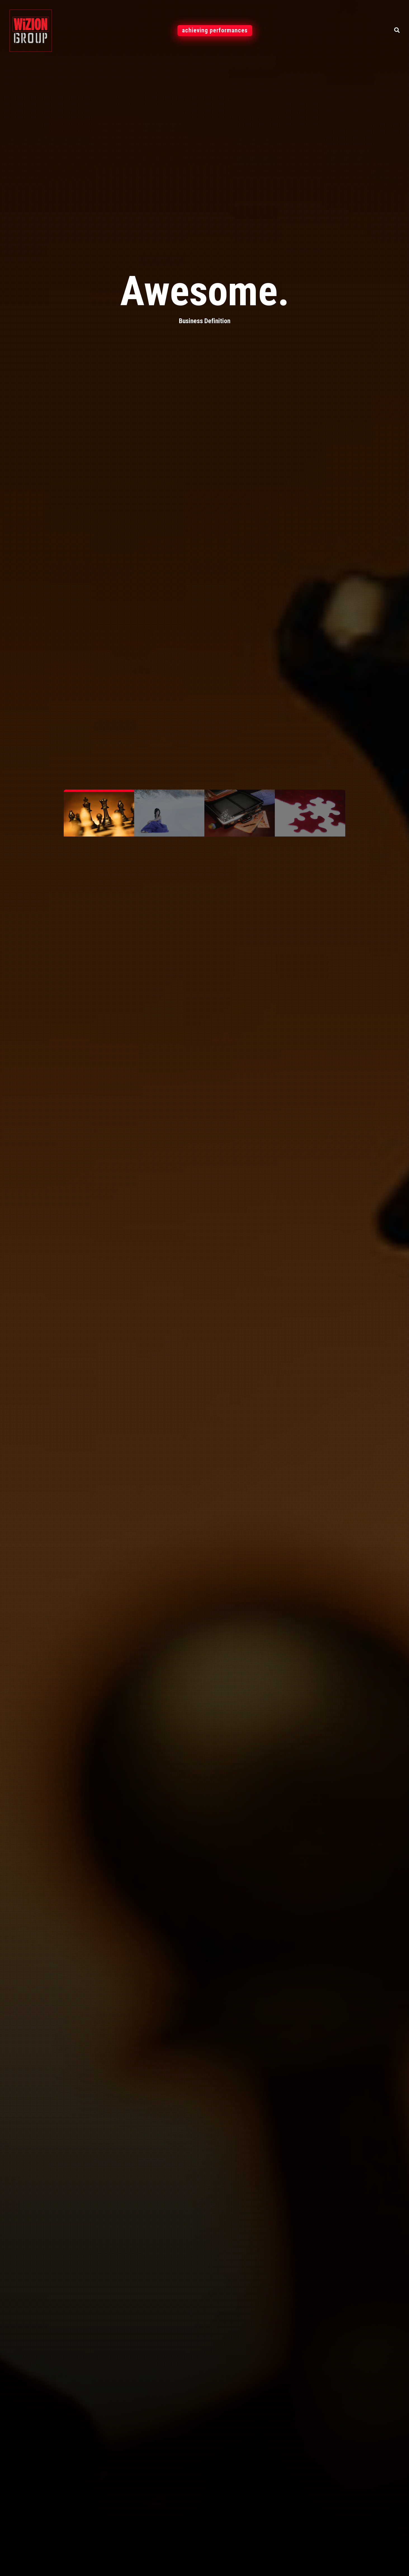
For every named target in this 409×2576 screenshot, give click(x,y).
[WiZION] (31, 30)
